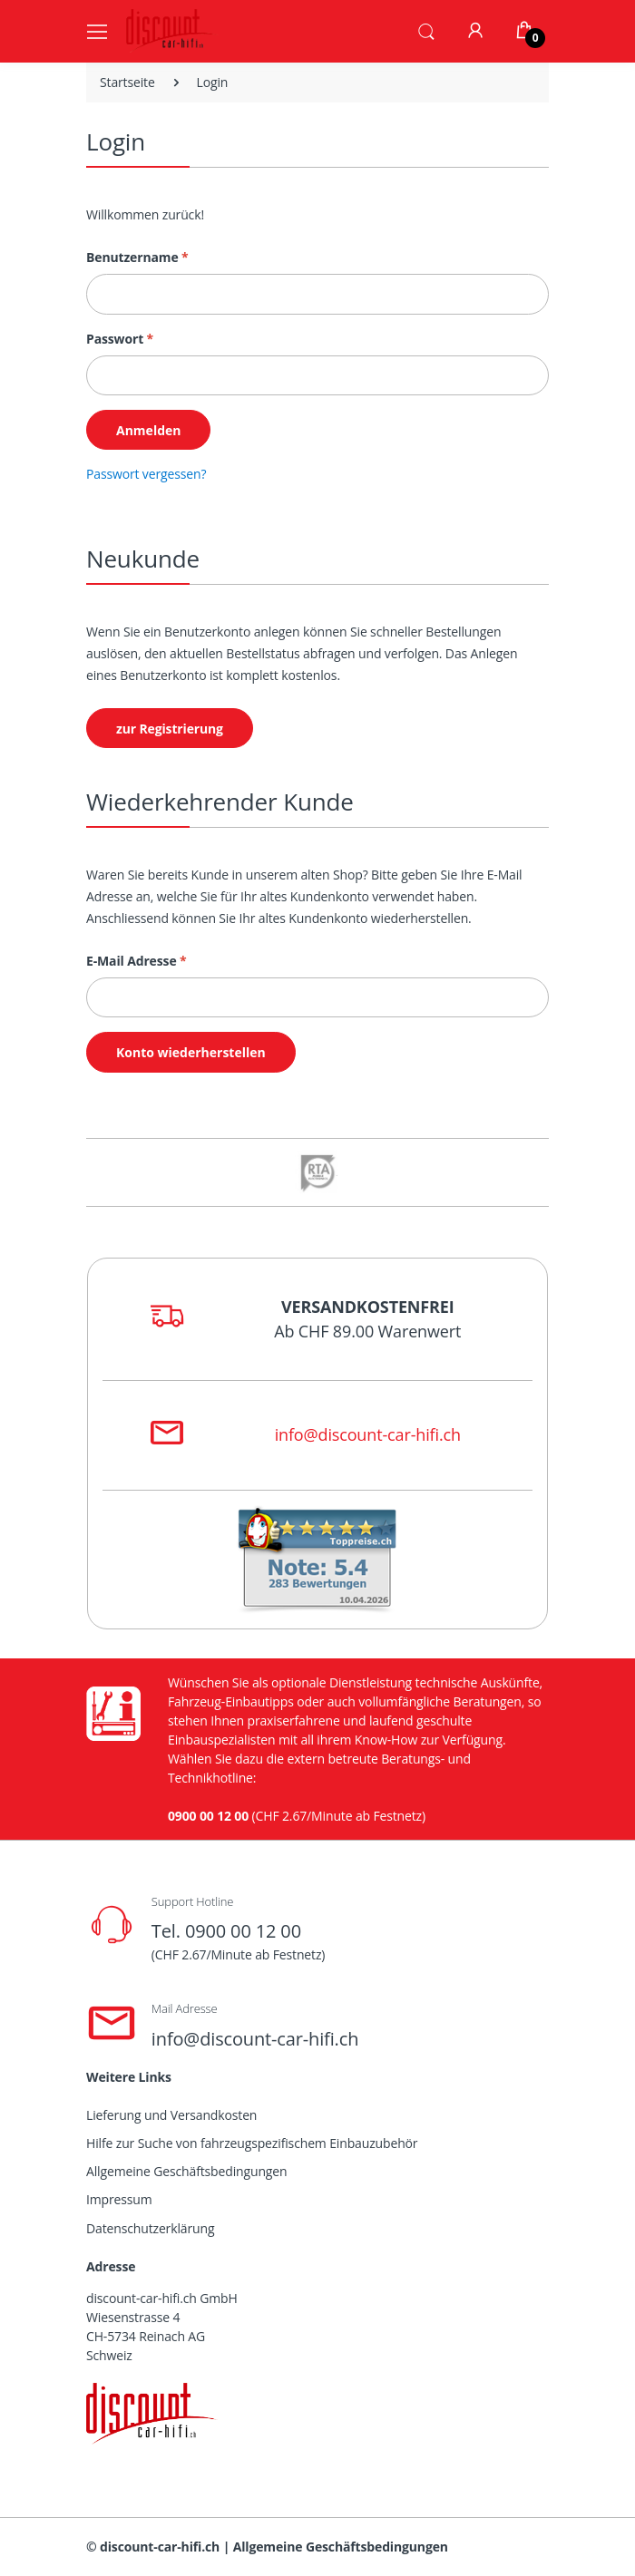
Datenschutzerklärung (150, 2228)
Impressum (119, 2199)
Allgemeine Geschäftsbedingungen (186, 2171)
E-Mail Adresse (136, 960)
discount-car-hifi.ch (160, 2546)
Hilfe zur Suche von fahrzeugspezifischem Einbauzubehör (251, 2143)
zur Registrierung (169, 728)
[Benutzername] (317, 294)
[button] (426, 30)
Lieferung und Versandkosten (171, 2115)
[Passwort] (317, 375)
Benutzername (137, 257)
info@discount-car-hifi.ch (368, 1434)
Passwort (119, 338)
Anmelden (148, 430)
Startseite (127, 82)
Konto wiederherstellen (191, 1052)
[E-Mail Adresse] (317, 997)
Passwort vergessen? (146, 473)
